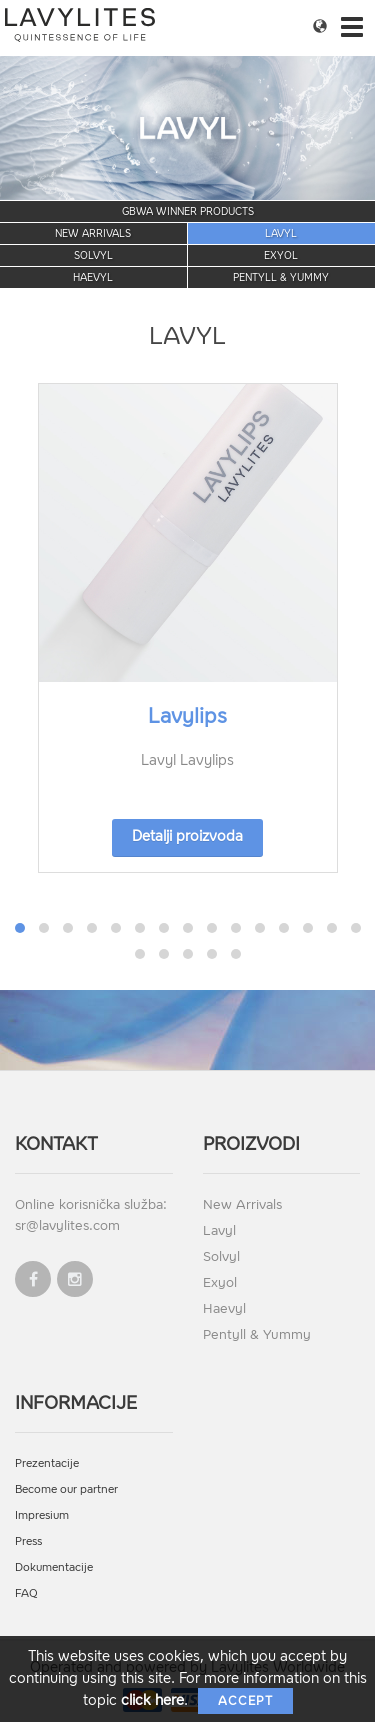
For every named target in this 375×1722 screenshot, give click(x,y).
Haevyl (93, 277)
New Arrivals (93, 233)
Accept (245, 1701)
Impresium (42, 1515)
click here (152, 1700)
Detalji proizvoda (187, 836)
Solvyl (93, 255)
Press (28, 1541)
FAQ (26, 1593)
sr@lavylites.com (67, 1225)
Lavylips (187, 716)
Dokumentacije (54, 1567)
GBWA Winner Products (188, 211)
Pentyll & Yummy (281, 277)
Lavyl (281, 233)
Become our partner (66, 1489)
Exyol (281, 255)
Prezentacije (47, 1463)
